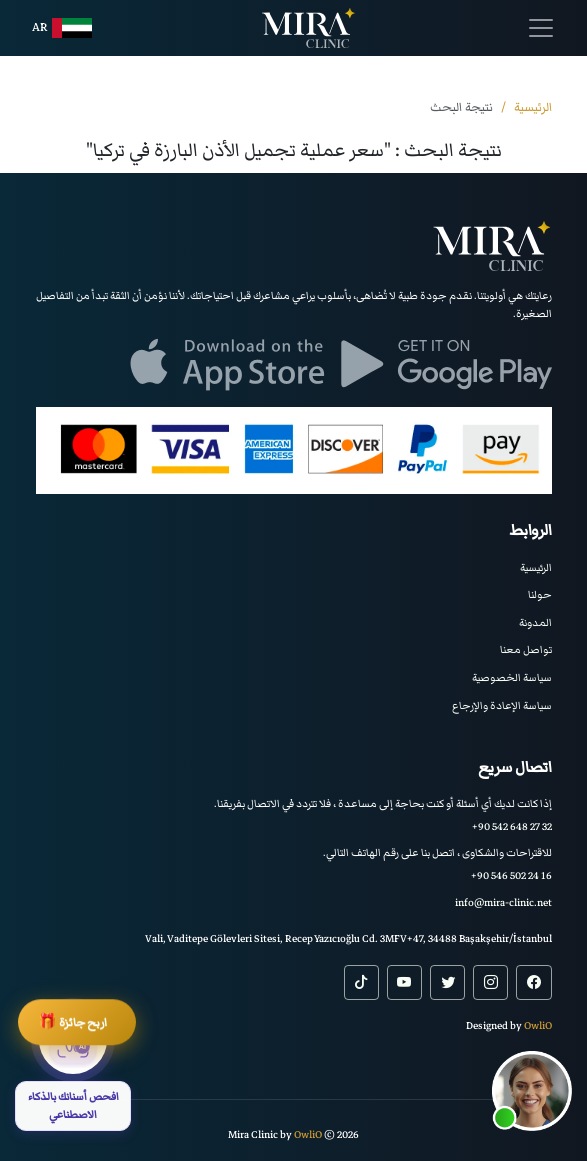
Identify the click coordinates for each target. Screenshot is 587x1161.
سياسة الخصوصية (512, 677)
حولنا (540, 594)
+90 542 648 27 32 (512, 826)
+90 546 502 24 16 (511, 875)
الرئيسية (536, 567)
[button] (532, 1091)
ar (62, 28)
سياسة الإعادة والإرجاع (502, 705)
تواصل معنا (526, 649)
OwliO (538, 1025)
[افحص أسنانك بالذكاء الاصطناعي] (73, 1068)
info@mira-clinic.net (503, 902)
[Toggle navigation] (541, 28)
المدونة (535, 622)
